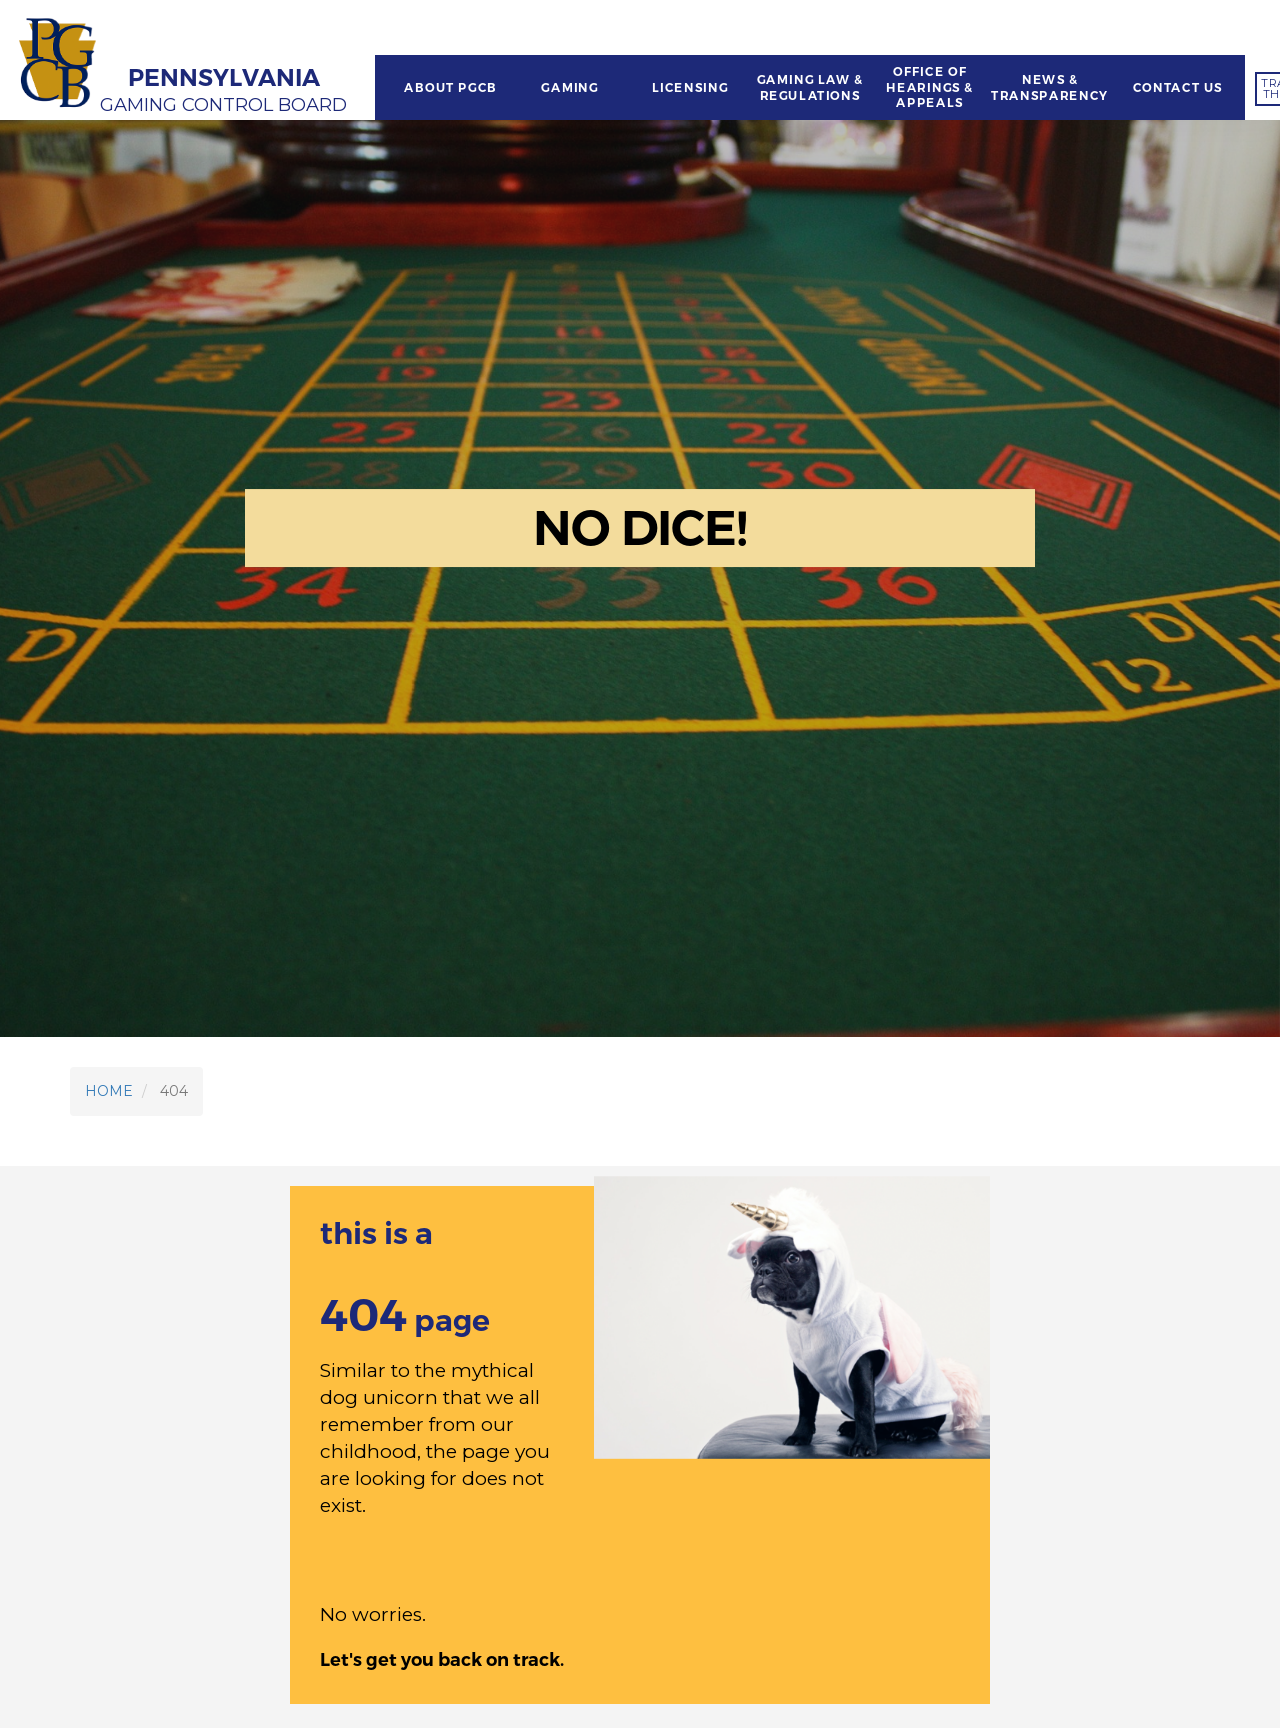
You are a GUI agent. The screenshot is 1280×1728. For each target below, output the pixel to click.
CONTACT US (1178, 88)
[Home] (60, 65)
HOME (109, 1091)
